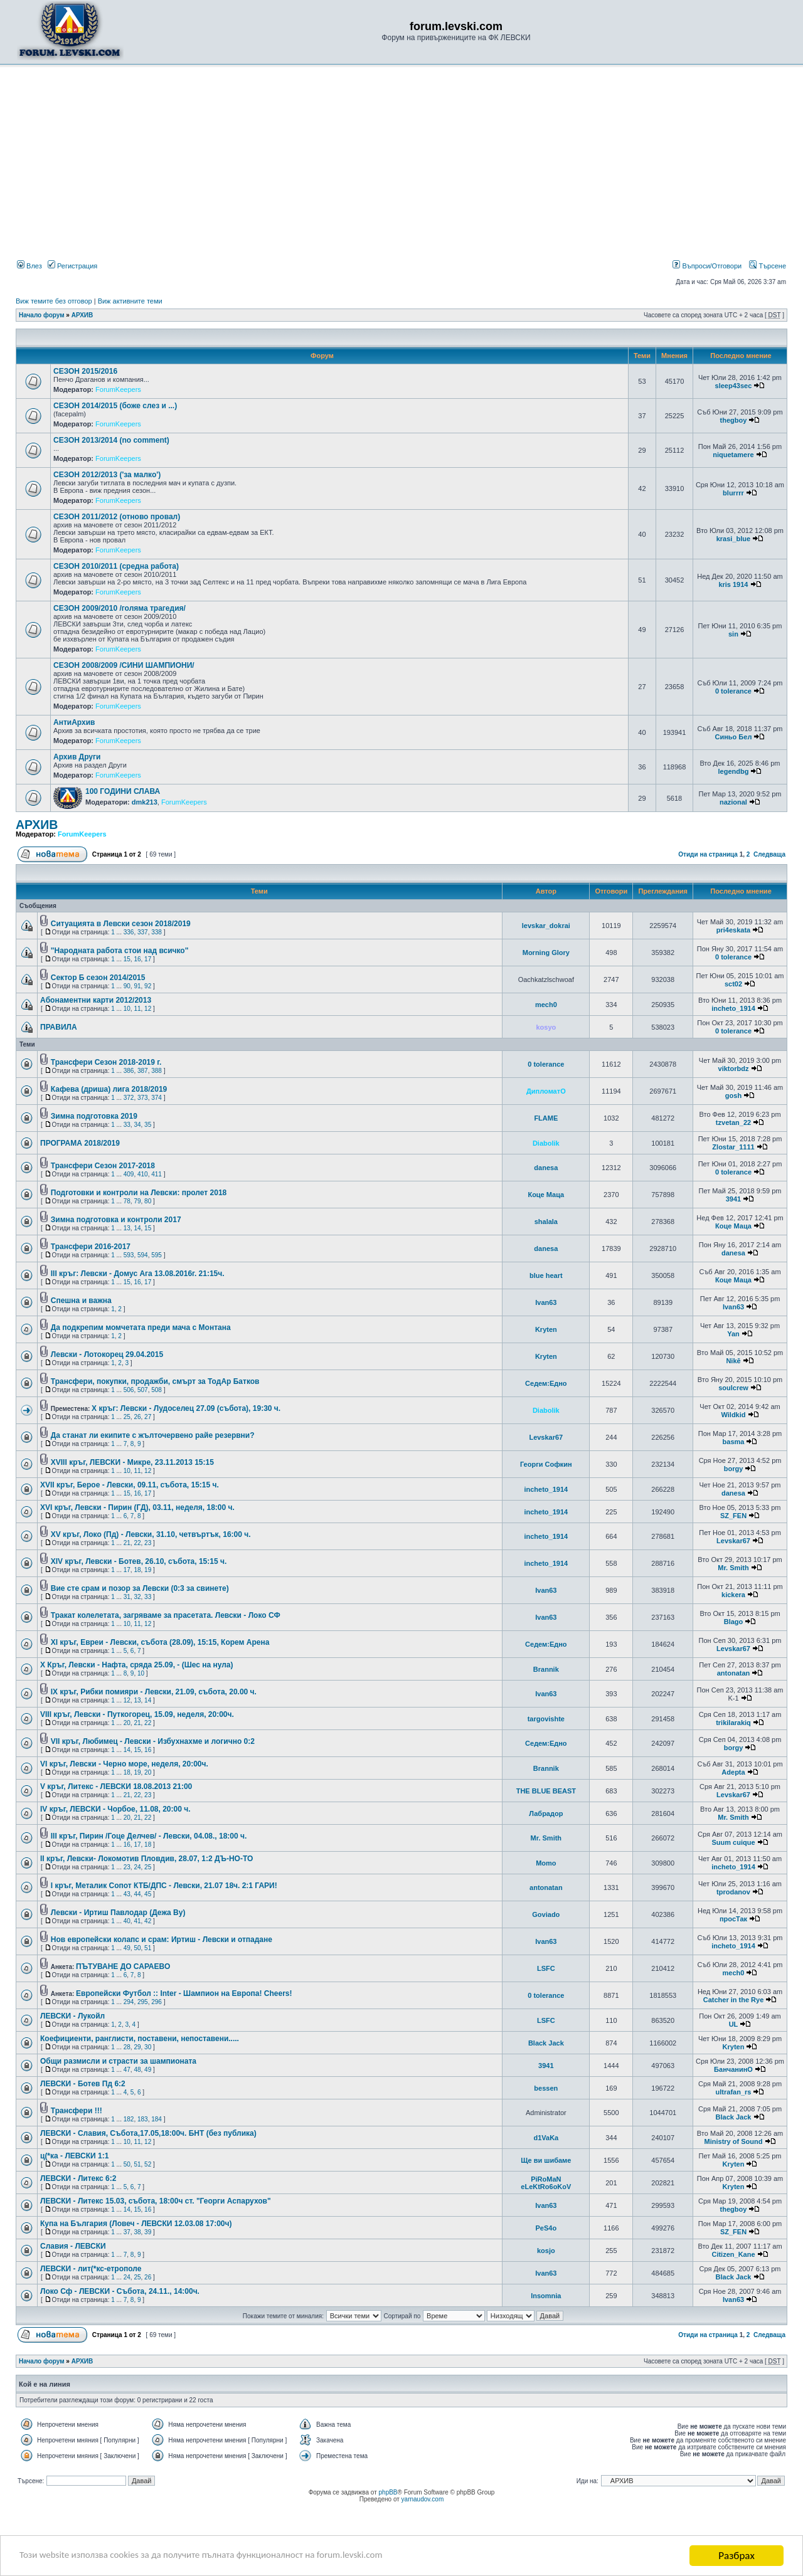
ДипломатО (546, 1091)
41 (137, 1921)
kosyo (546, 1027)
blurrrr (733, 493)
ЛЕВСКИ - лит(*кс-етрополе (90, 2268)
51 (147, 1948)
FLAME (546, 1118)
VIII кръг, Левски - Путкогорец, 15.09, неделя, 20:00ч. (137, 1714)
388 (156, 1070)
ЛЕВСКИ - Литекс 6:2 (78, 2178)
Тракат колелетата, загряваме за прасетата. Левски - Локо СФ (165, 1615)
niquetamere (733, 454)
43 (127, 1894)
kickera (733, 1594)
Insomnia (546, 2295)
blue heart (546, 1275)
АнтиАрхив (74, 722)
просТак (733, 1919)
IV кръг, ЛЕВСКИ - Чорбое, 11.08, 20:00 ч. (115, 1809)
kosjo (546, 2250)
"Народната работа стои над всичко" (120, 950)
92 (147, 986)
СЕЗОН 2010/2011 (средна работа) (116, 566)
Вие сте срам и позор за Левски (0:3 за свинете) (140, 1588)
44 (137, 1894)
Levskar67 (546, 1437)
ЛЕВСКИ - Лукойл (72, 2016)
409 (129, 1174)
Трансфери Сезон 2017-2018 (103, 1165)
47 (127, 2069)
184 (156, 2119)
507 (142, 1389)
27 (147, 1416)
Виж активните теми (130, 301)
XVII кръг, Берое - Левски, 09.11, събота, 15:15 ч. (129, 1485)
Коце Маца (546, 1194)
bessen (546, 2088)
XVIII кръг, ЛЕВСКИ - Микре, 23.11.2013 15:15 (132, 1462)
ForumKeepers (118, 389)
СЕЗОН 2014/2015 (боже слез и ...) (115, 405)
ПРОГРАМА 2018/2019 (80, 1143)
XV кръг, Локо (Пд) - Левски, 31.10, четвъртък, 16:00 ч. (151, 1534)
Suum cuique (733, 1842)
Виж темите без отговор (54, 301)
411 (156, 1174)
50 (137, 1948)
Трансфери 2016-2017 (90, 1246)
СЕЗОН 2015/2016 (85, 371)
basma (734, 1441)
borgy (733, 1468)
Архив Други (76, 756)
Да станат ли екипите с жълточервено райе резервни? (153, 1435)
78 (127, 1201)
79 (137, 1201)
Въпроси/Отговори (707, 266)
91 (137, 986)
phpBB (388, 2492)
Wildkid (733, 1414)
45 (147, 1894)
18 (137, 1569)
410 (142, 1174)
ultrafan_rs (734, 2092)
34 (137, 1124)
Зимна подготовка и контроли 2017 (116, 1219)
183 (142, 2119)
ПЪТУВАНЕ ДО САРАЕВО (123, 1966)
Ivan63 (545, 1302)
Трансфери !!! (76, 2110)
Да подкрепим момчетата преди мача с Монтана (141, 1327)
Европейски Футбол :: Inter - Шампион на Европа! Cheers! (184, 1993)
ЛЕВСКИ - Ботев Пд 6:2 (82, 2083)
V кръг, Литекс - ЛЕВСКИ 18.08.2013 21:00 (116, 1786)
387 (142, 1070)
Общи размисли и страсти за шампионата (118, 2061)
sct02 (733, 984)
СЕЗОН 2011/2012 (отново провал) (116, 516)
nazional (733, 802)
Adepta (733, 1772)
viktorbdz (733, 1068)
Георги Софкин (546, 1464)
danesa (546, 1167)
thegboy (733, 420)
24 (137, 1867)
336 (129, 932)
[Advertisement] (401, 165)
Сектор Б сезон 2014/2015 (98, 977)
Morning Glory (546, 952)
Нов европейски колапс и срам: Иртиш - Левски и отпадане (161, 1939)
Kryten (546, 1329)
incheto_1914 (733, 1008)
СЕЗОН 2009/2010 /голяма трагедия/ (119, 608)
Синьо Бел (733, 737)
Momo (546, 1863)
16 (137, 959)
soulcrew (733, 1387)
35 (147, 1124)
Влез (29, 266)
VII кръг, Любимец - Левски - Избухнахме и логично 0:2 (153, 1741)
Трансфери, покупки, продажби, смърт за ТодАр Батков (155, 1381)
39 (147, 2232)
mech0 (546, 1004)
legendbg (733, 771)
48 (137, 2069)
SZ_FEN (733, 1515)
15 (127, 959)
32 (137, 1596)
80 (147, 1201)
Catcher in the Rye (733, 1999)
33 (127, 1124)
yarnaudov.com (423, 2499)
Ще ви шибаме (546, 2160)
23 (147, 1542)
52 (147, 2164)
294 (129, 2001)
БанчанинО (733, 2069)
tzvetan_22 (733, 1122)
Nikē (733, 1361)
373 (142, 1097)
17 (147, 959)
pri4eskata (733, 930)
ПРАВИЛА (58, 1027)
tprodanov (733, 1892)
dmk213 (144, 802)
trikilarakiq (733, 1722)
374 (156, 1097)
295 (142, 2001)
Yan (733, 1334)
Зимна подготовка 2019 (94, 1116)
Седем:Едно (546, 1383)
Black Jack (546, 2043)
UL (733, 2024)
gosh (733, 1095)
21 (127, 1542)
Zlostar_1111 (733, 1147)
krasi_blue (733, 538)
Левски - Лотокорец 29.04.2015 (107, 1354)
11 (137, 1008)
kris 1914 (733, 584)
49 (127, 1948)
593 (129, 1255)
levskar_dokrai (546, 925)
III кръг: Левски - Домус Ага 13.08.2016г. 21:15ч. (138, 1273)
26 (137, 1416)
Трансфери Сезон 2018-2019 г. (106, 1062)
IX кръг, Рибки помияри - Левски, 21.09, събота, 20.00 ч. (154, 1691)
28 (127, 2047)
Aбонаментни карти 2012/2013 (95, 1000)
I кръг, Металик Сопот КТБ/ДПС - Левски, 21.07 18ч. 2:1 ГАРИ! (164, 1885)
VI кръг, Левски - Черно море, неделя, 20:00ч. (124, 1764)
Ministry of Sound (734, 2141)
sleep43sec (733, 385)
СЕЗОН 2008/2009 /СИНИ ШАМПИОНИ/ (123, 665)
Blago (733, 1621)
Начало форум (42, 315)
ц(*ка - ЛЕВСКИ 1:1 (74, 2155)
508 (156, 1389)
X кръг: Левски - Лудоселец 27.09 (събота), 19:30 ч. (186, 1408)
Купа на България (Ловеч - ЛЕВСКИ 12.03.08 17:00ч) (135, 2223)
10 (127, 1008)
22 (137, 1542)
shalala (546, 1221)
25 (127, 1416)
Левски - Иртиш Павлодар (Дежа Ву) (118, 1912)
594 (142, 1255)
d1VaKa (545, 2137)
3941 (733, 1199)
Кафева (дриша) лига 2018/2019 (109, 1089)
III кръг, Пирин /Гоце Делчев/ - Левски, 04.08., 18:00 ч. (149, 1836)
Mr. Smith (733, 1567)
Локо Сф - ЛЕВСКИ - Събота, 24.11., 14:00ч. (119, 2291)
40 (127, 1921)
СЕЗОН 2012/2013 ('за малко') (107, 474)
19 (147, 1569)
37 (127, 2232)
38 (137, 2232)
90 (127, 986)
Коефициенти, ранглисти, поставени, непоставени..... (139, 2038)
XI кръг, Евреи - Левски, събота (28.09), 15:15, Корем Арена (160, 1642)
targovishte (546, 1719)
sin (733, 634)
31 (127, 1596)
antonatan (733, 1673)
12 (147, 1008)
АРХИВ (82, 315)
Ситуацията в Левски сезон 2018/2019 (121, 923)
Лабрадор (546, 1813)
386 (129, 1070)
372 (129, 1097)
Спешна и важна (81, 1300)
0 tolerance (733, 691)
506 (129, 1389)
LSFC (546, 1968)
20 (127, 1722)
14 (137, 1228)
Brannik (546, 1669)
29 (137, 2047)
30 (147, 2047)
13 (127, 1228)
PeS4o (546, 2228)
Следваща (769, 854)
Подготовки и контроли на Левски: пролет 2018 (138, 1192)
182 (129, 2119)
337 (142, 932)
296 (156, 2001)
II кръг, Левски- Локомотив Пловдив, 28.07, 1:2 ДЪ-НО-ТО (146, 1858)
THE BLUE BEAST (546, 1791)
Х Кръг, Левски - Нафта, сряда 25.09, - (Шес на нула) (136, 1664)
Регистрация (72, 266)
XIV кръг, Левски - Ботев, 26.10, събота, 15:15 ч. (138, 1561)
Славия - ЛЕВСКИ (73, 2246)
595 (156, 1255)
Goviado (546, 1914)
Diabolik (546, 1143)
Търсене (767, 266)
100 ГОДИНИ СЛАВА (122, 791)
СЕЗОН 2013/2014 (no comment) (111, 440)
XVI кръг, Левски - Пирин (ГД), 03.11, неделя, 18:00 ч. (137, 1507)
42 (147, 1921)
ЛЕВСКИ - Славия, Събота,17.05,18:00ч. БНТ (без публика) (148, 2133)
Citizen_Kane (733, 2254)
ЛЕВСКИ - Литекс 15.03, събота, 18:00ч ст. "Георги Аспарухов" (155, 2201)
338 (156, 932)
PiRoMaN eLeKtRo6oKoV (546, 2182)
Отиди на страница (708, 854)
